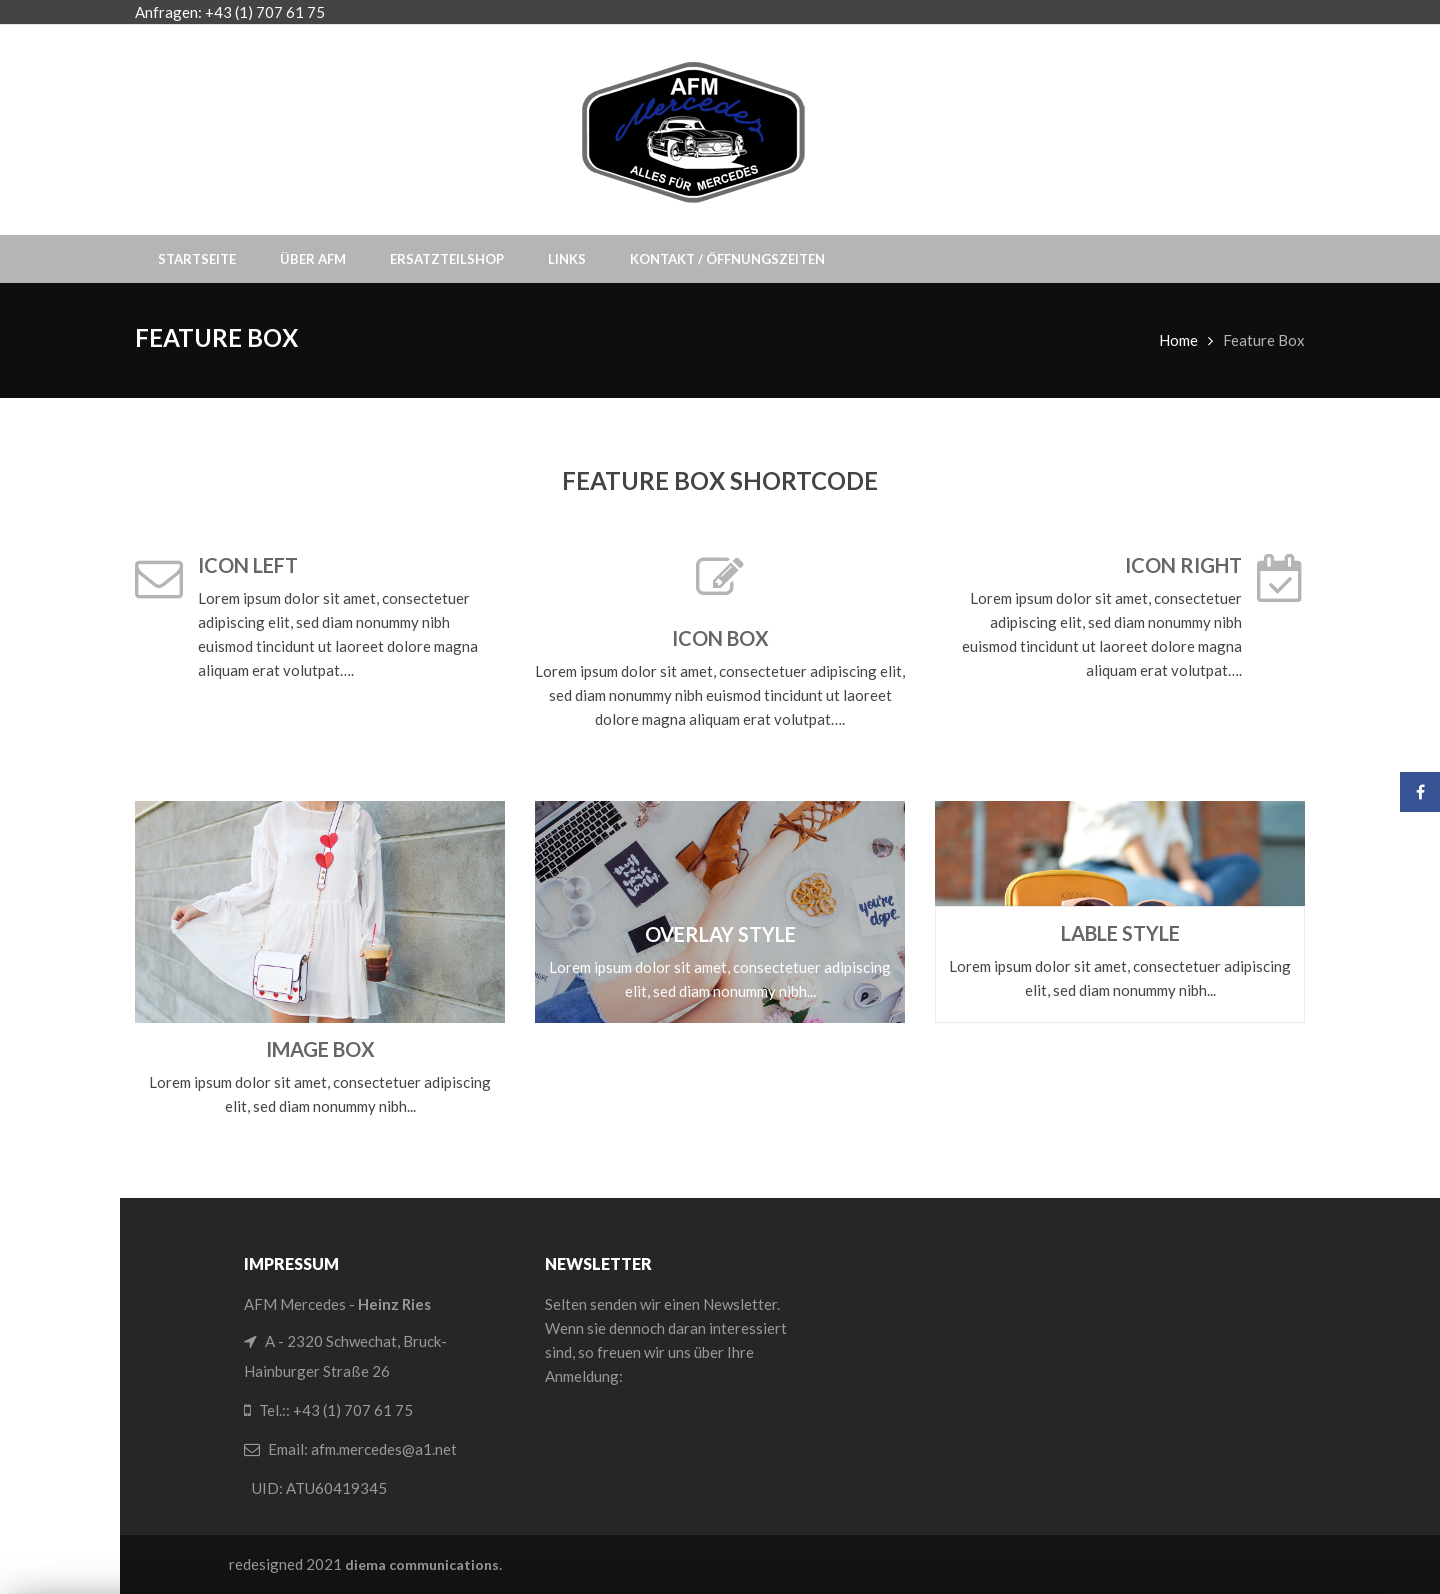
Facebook (1420, 792)
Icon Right (1183, 565)
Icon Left (248, 565)
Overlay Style (720, 934)
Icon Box (720, 638)
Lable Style (1120, 933)
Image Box (320, 1049)
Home (1178, 340)
